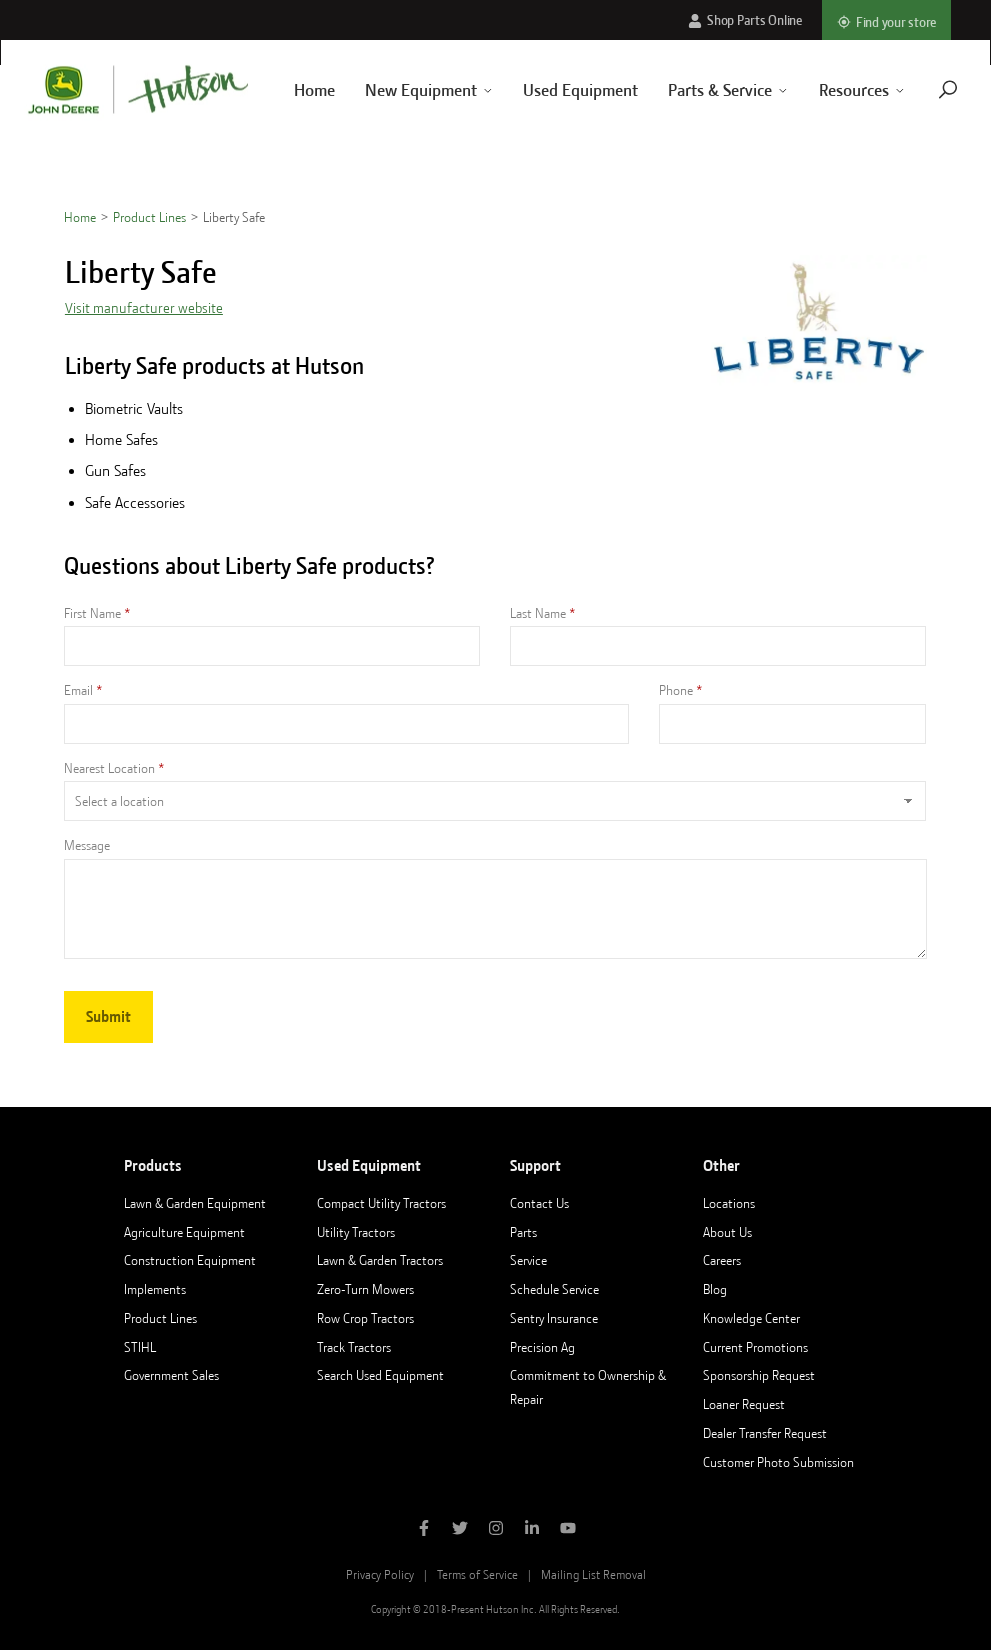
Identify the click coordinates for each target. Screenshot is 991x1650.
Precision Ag (542, 1347)
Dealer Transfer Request (765, 1433)
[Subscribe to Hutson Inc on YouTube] (568, 1530)
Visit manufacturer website (144, 308)
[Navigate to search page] (924, 89)
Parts (523, 1232)
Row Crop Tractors (365, 1318)
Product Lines (149, 217)
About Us (727, 1232)
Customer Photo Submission (778, 1462)
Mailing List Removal (593, 1574)
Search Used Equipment (380, 1375)
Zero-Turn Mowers (365, 1289)
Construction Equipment (190, 1260)
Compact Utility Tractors (381, 1203)
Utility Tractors (356, 1232)
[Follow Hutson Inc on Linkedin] (532, 1530)
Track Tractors (354, 1347)
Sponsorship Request (759, 1375)
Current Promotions (755, 1347)
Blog (715, 1289)
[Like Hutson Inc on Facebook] (424, 1530)
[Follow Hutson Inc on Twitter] (460, 1530)
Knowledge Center (751, 1318)
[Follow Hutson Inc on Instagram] (496, 1530)
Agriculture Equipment (184, 1232)
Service (528, 1260)
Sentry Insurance (554, 1318)
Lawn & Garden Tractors (380, 1260)
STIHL (140, 1347)
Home (290, 90)
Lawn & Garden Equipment (195, 1203)
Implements (155, 1289)
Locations (729, 1203)
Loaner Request (744, 1404)
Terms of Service (477, 1574)
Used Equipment (557, 90)
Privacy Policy (380, 1574)
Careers (722, 1260)
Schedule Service (554, 1289)
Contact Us (539, 1203)
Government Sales (171, 1375)
